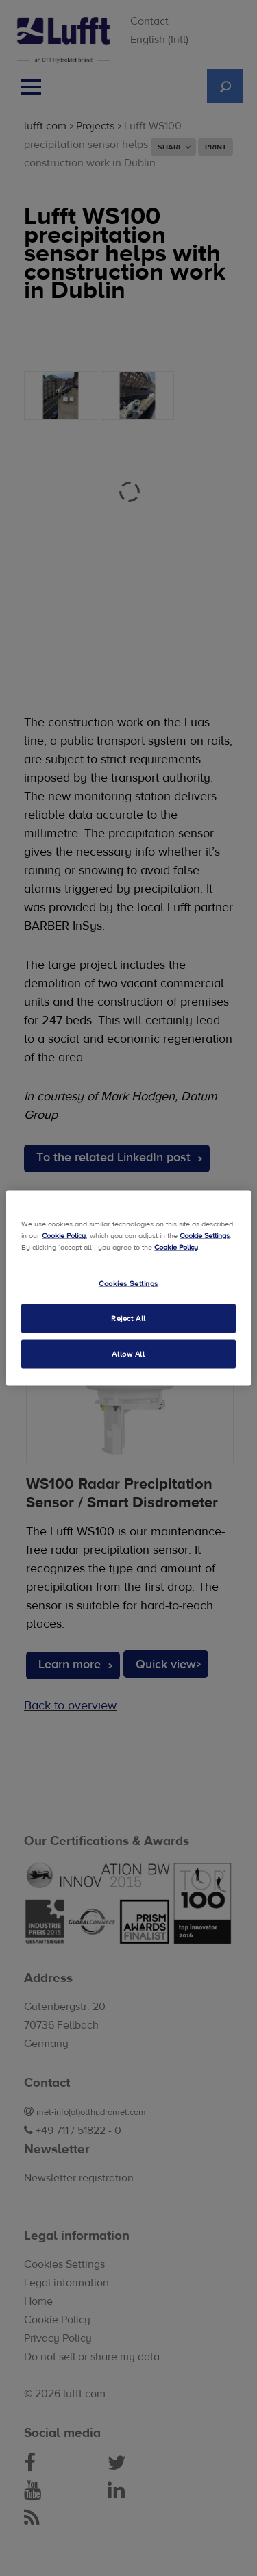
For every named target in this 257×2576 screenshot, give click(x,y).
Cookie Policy (64, 1235)
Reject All (128, 1318)
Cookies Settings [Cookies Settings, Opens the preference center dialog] (128, 1283)
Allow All (128, 1354)
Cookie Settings (205, 1235)
